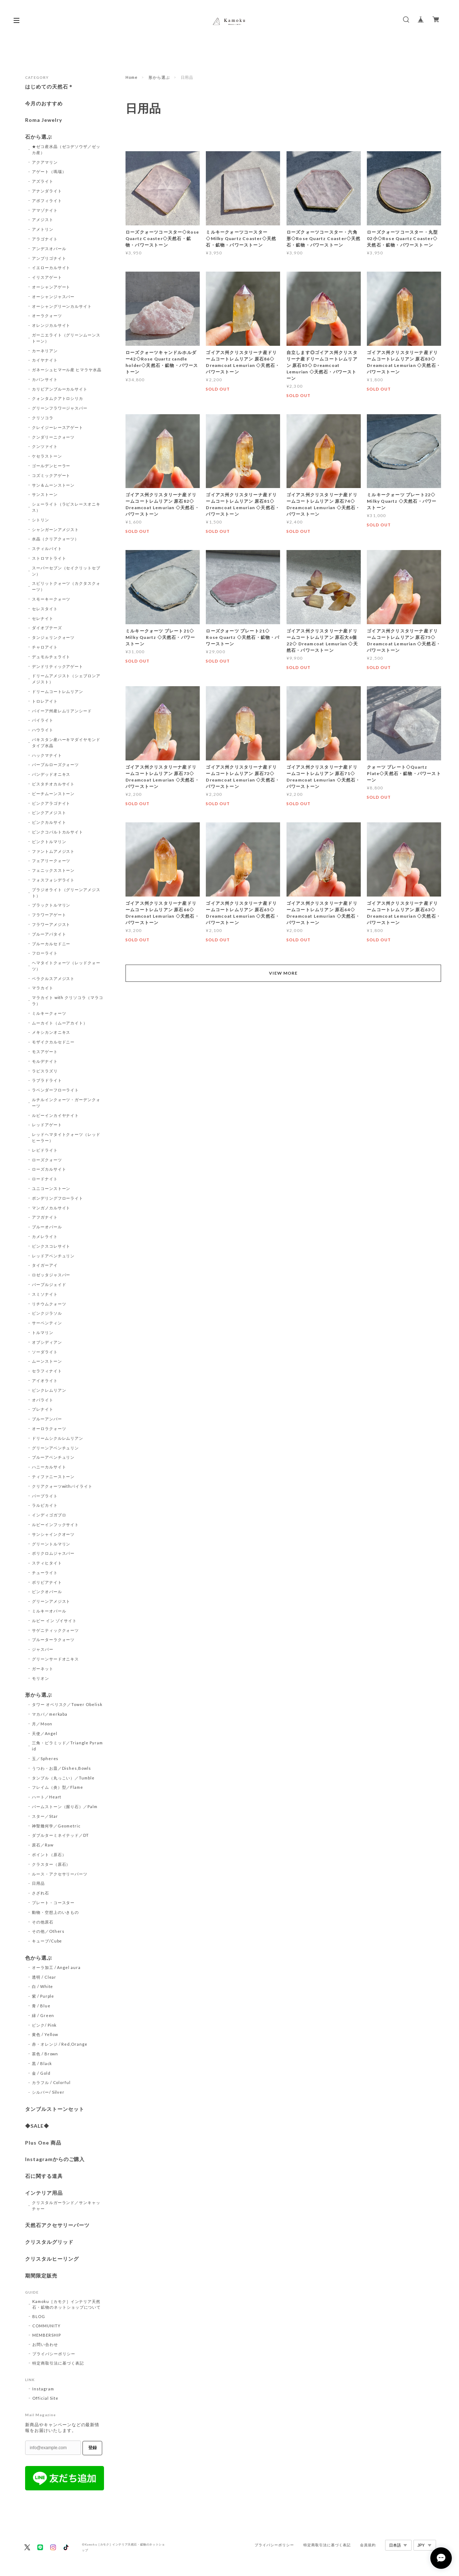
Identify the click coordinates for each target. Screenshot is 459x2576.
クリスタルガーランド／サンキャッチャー (66, 2205)
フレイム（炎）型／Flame (57, 1787)
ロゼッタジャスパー (51, 1274)
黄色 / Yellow (45, 2034)
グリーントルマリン (51, 1544)
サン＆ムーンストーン (53, 485)
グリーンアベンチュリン (55, 1447)
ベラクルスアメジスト (53, 978)
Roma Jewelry (43, 120)
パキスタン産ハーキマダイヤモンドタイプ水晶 (66, 742)
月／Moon (42, 1723)
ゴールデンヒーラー (51, 465)
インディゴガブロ (49, 1514)
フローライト (45, 953)
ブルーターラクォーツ (53, 1639)
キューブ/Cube (47, 1941)
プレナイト (42, 1409)
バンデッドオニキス (51, 774)
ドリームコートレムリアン (58, 691)
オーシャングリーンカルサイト (62, 306)
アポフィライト (47, 200)
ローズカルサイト (49, 1169)
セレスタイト (45, 608)
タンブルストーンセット (54, 2109)
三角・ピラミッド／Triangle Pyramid (67, 1745)
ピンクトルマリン (49, 841)
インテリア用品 (44, 2193)
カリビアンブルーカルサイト (59, 389)
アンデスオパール (49, 248)
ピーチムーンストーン (53, 793)
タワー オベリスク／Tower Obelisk (67, 1704)
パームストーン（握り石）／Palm (65, 1806)
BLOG (38, 2316)
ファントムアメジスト (53, 851)
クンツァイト (45, 446)
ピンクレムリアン (49, 1390)
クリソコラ (42, 417)
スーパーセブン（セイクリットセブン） (66, 570)
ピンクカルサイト (49, 822)
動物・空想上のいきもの (55, 1912)
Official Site (45, 2398)
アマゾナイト (45, 210)
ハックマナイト (47, 755)
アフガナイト (45, 1217)
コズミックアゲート (51, 475)
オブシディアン (47, 1342)
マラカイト (42, 987)
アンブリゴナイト (49, 258)
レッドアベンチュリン (53, 1255)
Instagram (43, 2388)
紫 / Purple (43, 1996)
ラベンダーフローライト (55, 1090)
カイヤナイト (45, 360)
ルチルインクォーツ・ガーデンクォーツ (66, 1102)
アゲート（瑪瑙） (49, 171)
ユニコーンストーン (51, 1188)
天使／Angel (44, 1733)
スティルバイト (47, 548)
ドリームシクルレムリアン (58, 1438)
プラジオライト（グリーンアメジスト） (66, 892)
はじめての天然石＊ (49, 87)
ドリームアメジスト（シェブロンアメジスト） (66, 678)
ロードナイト (45, 1178)
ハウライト (42, 729)
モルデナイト (45, 1061)
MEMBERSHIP (46, 2335)
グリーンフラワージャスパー (59, 408)
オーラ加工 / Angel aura (56, 1967)
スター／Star (45, 1816)
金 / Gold (41, 2073)
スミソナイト (45, 1294)
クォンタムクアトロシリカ (58, 398)
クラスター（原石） (51, 1864)
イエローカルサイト (51, 267)
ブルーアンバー (47, 1418)
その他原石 (42, 1922)
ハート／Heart (47, 1796)
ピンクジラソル (47, 1313)
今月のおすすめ (44, 103)
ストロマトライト (49, 558)
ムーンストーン (47, 1361)
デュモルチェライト (51, 656)
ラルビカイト (45, 1505)
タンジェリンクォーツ (53, 637)
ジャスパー (42, 1649)
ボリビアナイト (47, 1582)
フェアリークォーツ (51, 860)
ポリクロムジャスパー (53, 1553)
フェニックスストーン (53, 870)
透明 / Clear (44, 1977)
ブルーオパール (47, 1226)
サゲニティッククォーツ (55, 1630)
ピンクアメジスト (49, 812)
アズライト (42, 181)
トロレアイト (45, 701)
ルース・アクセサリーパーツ (59, 1874)
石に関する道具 (44, 2176)
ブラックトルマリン (51, 905)
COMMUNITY (46, 2325)
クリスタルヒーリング (52, 2259)
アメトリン (42, 229)
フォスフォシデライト (53, 880)
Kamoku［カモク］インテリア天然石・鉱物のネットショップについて (66, 2304)
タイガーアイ (45, 1265)
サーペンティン (47, 1322)
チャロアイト (45, 647)
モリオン (40, 1678)
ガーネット (42, 1668)
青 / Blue (41, 2005)
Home (132, 77)
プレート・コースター (53, 1902)
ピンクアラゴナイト (51, 803)
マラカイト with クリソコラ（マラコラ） (67, 1000)
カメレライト (45, 1236)
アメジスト (42, 219)
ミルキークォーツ (49, 1013)
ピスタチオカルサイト (53, 784)
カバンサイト (45, 379)
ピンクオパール (47, 1591)
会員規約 (368, 2545)
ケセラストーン (47, 456)
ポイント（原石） (49, 1854)
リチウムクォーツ (49, 1303)
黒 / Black (42, 2063)
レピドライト (45, 1150)
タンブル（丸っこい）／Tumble (63, 1778)
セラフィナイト (47, 1370)
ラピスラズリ (45, 1071)
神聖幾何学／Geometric (56, 1826)
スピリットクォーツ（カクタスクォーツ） (66, 586)
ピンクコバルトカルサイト (58, 832)
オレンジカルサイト (51, 325)
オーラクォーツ (47, 315)
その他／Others (48, 1931)
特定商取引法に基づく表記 (58, 2363)
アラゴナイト (45, 238)
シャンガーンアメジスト (55, 529)
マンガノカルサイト (51, 1207)
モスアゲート (45, 1051)
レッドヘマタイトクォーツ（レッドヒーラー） (66, 1137)
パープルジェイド (49, 1284)
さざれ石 (40, 1893)
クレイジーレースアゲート (58, 427)
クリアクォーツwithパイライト (62, 1486)
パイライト (42, 720)
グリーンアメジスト (51, 1601)
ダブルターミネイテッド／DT (60, 1835)
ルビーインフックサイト (55, 1524)
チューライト (45, 1572)
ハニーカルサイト (49, 1466)
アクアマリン (45, 162)
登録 (92, 2447)
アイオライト (45, 1380)
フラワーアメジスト (51, 924)
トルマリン (42, 1332)
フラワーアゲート (49, 914)
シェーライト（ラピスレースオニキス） (66, 507)
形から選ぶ (159, 77)
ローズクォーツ (47, 1159)
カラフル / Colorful (51, 2082)
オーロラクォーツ (49, 1428)
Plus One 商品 (43, 2143)
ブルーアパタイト (49, 934)
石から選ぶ (38, 137)
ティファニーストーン (53, 1476)
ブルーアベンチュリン (53, 1457)
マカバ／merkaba (50, 1714)
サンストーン (45, 494)
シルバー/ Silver (48, 2092)
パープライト (45, 1495)
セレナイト (42, 618)
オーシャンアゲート (51, 287)
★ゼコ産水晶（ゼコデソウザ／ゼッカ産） (66, 149)
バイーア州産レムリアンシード (62, 710)
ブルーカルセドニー (51, 943)
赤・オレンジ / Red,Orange (59, 2044)
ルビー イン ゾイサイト (54, 1620)
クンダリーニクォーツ (53, 437)
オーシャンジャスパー (53, 296)
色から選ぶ (38, 1958)
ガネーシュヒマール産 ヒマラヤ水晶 (66, 369)
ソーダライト (45, 1351)
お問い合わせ (45, 2344)
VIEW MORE (283, 973)
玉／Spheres (45, 1758)
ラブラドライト (47, 1080)
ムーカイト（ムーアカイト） (59, 1023)
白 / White (42, 1986)
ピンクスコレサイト (51, 1246)
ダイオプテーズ (47, 627)
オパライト (42, 1399)
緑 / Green (43, 2015)
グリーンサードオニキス (55, 1659)
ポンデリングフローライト (58, 1198)
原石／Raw (42, 1845)
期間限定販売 (41, 2276)
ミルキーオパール (49, 1611)
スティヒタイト (47, 1563)
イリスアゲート (47, 277)
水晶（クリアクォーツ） (55, 538)
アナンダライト (47, 190)
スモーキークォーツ (51, 599)
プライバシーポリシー (53, 2353)
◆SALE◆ (37, 2126)
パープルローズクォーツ (55, 764)
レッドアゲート (47, 1124)
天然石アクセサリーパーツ (57, 2225)
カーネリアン (45, 350)
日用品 (38, 1883)
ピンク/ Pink (44, 2025)
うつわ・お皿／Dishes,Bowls (61, 1768)
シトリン (40, 519)
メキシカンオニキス (51, 1032)
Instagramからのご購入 (55, 2159)
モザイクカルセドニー (53, 1042)
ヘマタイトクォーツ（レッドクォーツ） (66, 965)
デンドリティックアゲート (58, 666)
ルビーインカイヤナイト (55, 1115)
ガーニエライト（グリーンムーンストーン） (66, 338)
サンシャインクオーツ (53, 1534)
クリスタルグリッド (49, 2242)
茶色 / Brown (45, 2053)
